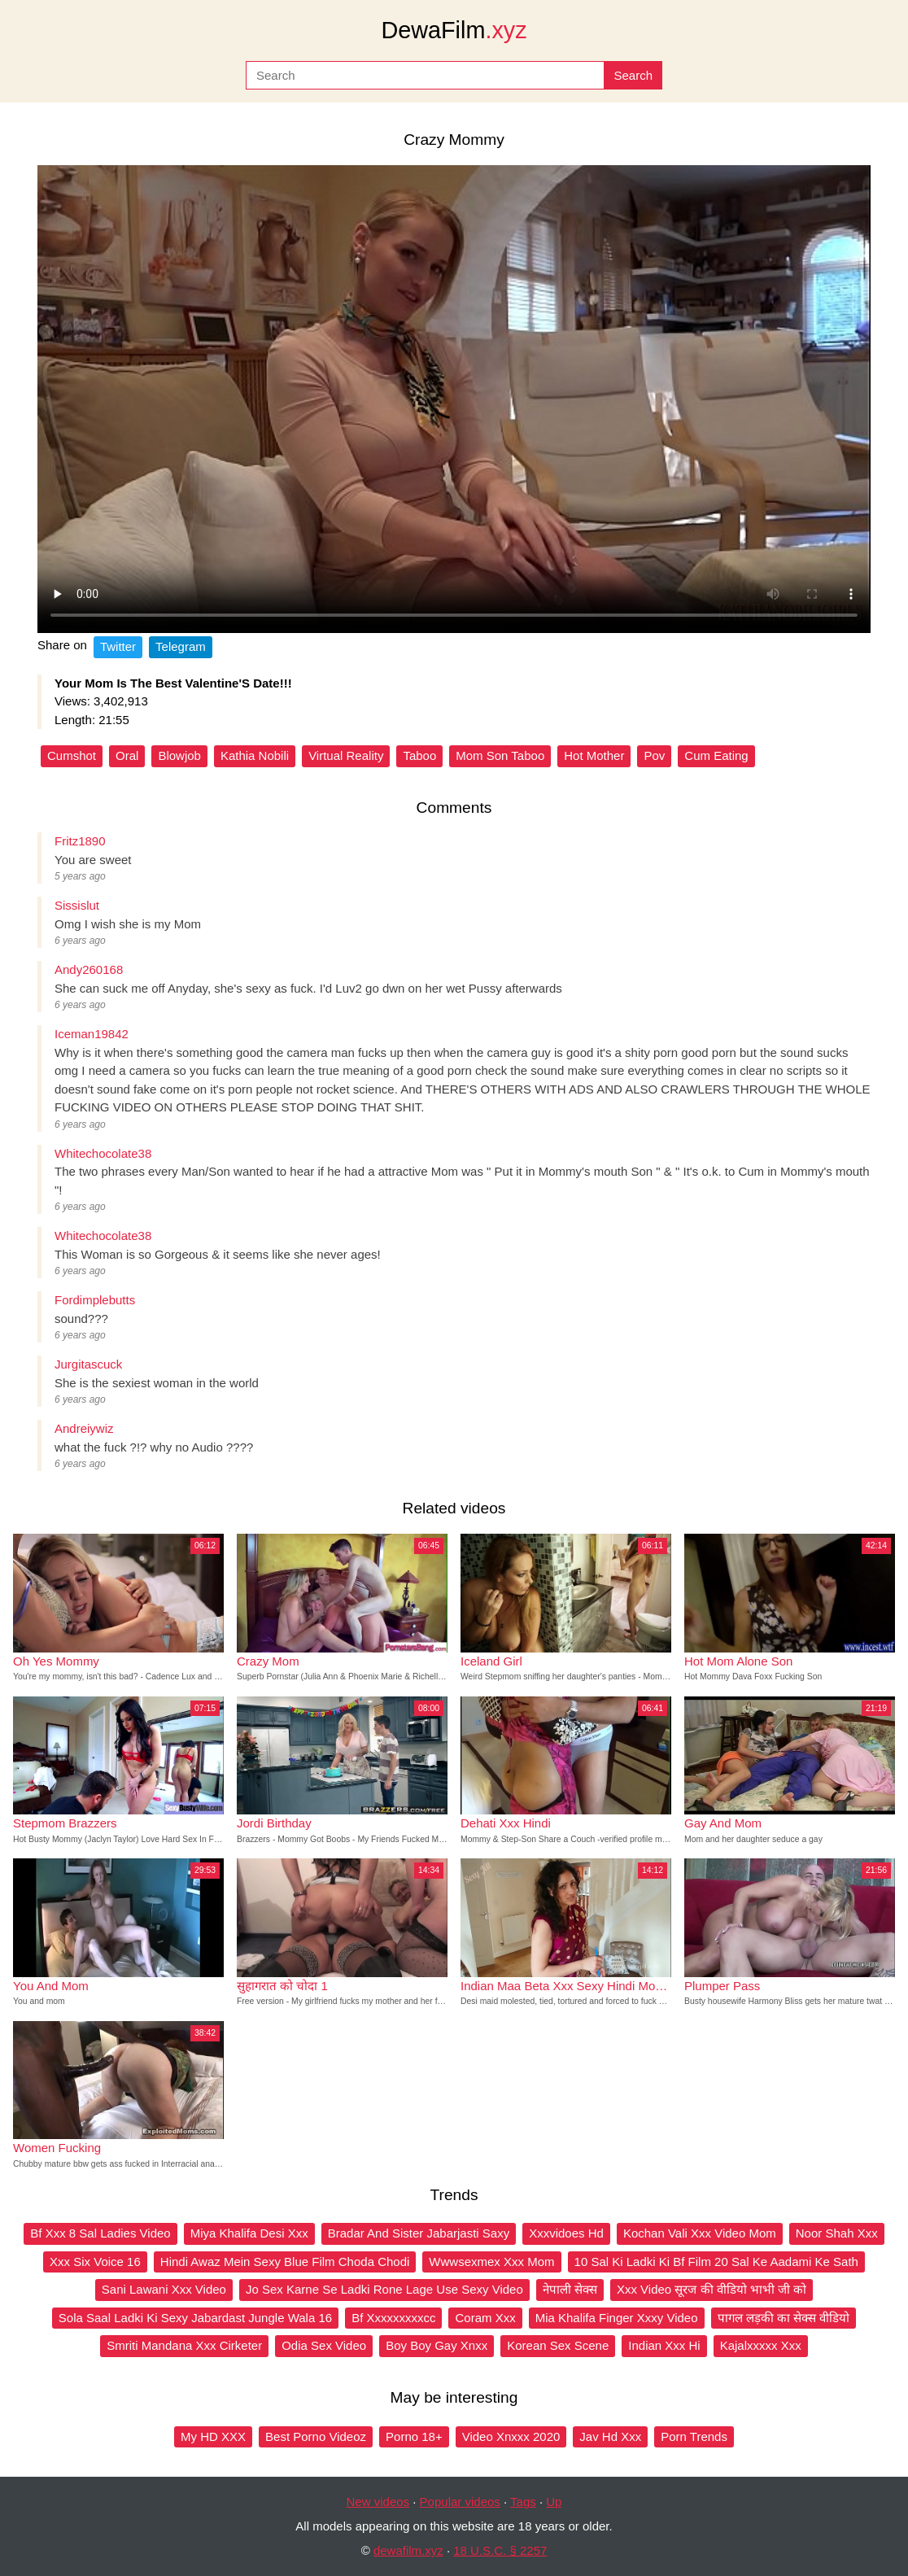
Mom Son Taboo (500, 755)
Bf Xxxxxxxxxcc (393, 2318)
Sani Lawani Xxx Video (164, 2289)
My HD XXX (213, 2436)
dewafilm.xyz (408, 2550)
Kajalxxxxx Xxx (760, 2345)
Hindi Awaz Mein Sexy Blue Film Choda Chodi (285, 2261)
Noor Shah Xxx (837, 2233)
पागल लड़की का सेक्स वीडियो (784, 2318)
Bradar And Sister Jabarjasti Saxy (418, 2233)
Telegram (180, 646)
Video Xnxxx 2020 (511, 2436)
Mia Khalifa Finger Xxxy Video (616, 2318)
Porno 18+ (414, 2436)
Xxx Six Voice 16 (95, 2261)
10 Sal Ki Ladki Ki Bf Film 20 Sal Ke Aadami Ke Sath (716, 2261)
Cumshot (71, 755)
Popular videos (460, 2501)
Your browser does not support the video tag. (454, 399)
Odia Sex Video (324, 2345)
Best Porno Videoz (315, 2436)
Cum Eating (716, 755)
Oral (127, 755)
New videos (378, 2501)
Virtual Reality (345, 755)
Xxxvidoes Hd (566, 2233)
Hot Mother (594, 755)
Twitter (118, 646)
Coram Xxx (485, 2318)
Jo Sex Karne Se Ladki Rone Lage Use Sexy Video (384, 2289)
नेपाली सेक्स (570, 2289)
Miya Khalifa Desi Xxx (249, 2233)
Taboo (419, 755)
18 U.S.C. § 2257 (500, 2550)
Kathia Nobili (254, 755)
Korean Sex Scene (558, 2345)
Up (553, 2501)
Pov (654, 755)
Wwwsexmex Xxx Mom (491, 2261)
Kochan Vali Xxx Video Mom (699, 2233)
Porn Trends (694, 2436)
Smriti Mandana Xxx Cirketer (184, 2345)
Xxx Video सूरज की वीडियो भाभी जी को (711, 2289)
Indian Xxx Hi (664, 2345)
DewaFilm (453, 30)
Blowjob (179, 755)
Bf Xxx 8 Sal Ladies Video (100, 2233)
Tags (523, 2501)
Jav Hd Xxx (610, 2436)
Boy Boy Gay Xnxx (436, 2345)
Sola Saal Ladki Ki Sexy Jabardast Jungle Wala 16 (195, 2318)
